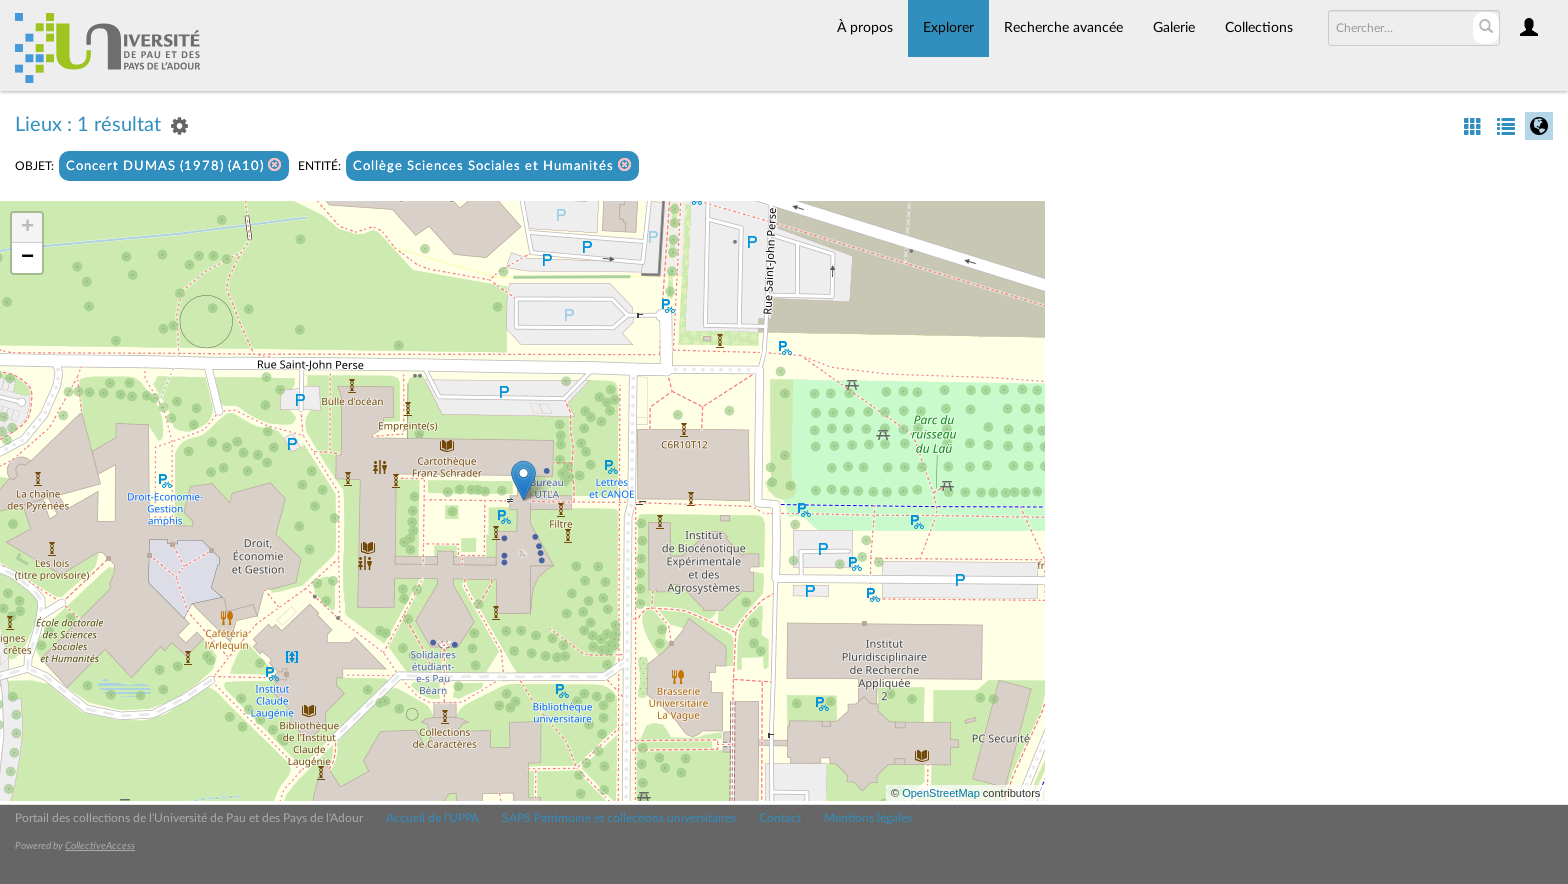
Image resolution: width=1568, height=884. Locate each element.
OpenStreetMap (941, 793)
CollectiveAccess (100, 846)
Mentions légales (868, 818)
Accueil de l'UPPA (432, 818)
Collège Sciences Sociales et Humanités (492, 165)
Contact (780, 818)
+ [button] (27, 228)
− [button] (27, 258)
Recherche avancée (1063, 28)
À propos (865, 28)
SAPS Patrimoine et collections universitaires (619, 818)
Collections (1259, 28)
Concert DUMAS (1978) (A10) (174, 165)
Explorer (948, 28)
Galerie (1174, 28)
